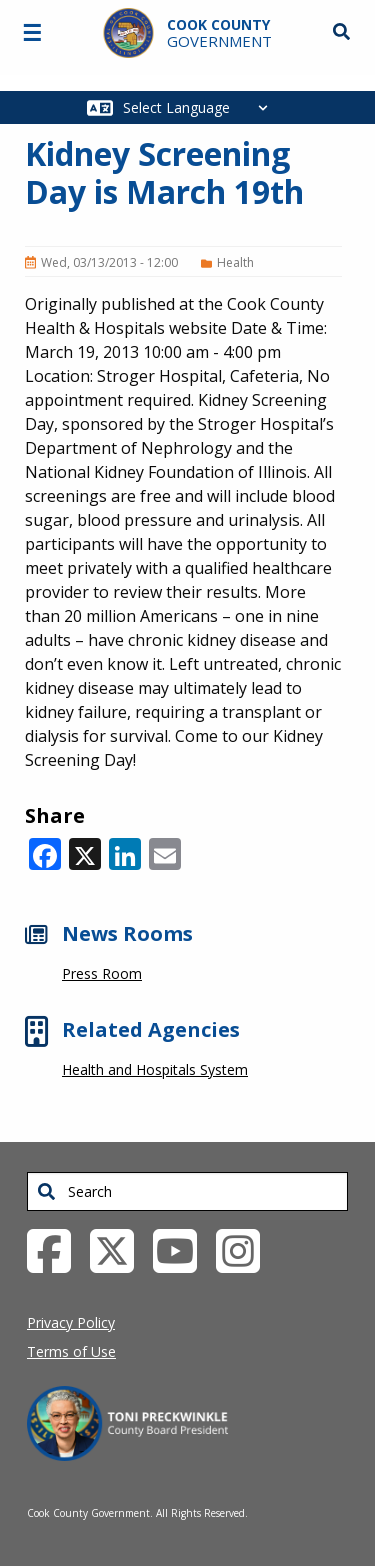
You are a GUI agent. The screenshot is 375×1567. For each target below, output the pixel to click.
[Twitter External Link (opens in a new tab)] (119, 1249)
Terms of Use (71, 1351)
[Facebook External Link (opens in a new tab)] (56, 1249)
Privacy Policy (71, 1322)
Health (235, 262)
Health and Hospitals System (155, 1069)
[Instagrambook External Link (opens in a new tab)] (245, 1249)
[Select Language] (200, 107)
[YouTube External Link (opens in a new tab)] (182, 1249)
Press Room (102, 973)
